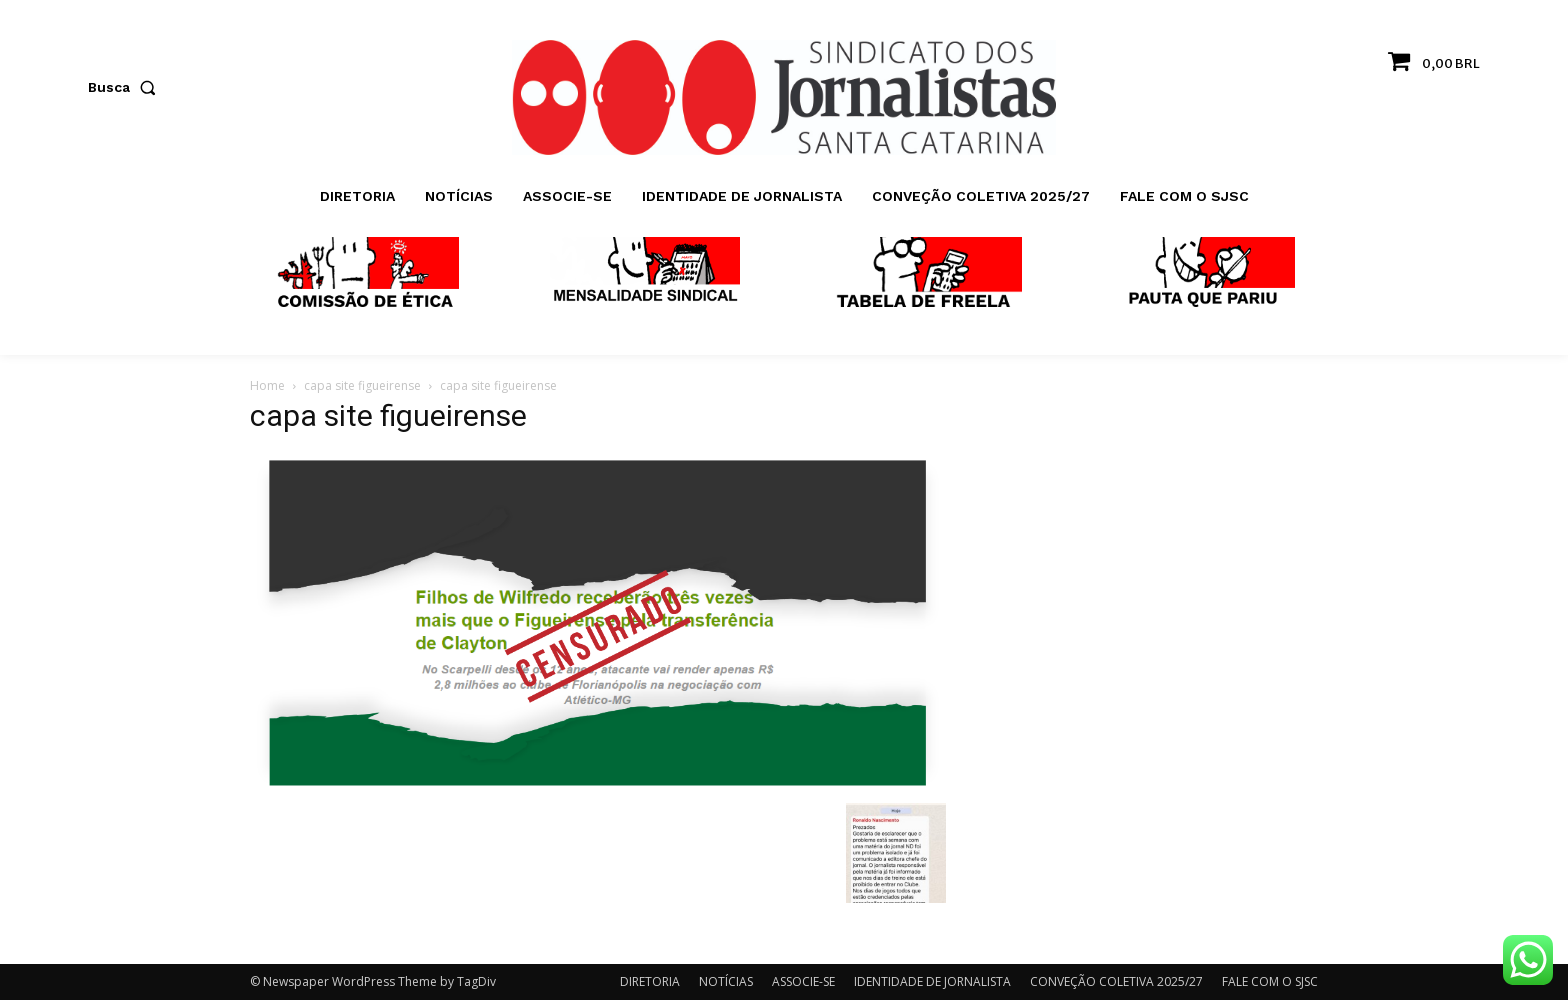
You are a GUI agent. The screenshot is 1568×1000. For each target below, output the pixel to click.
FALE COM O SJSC (1270, 981)
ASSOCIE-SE (803, 981)
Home (267, 385)
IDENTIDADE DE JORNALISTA (932, 981)
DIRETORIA (650, 981)
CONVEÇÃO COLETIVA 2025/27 (1116, 981)
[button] (126, 87)
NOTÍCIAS (726, 981)
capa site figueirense (362, 385)
